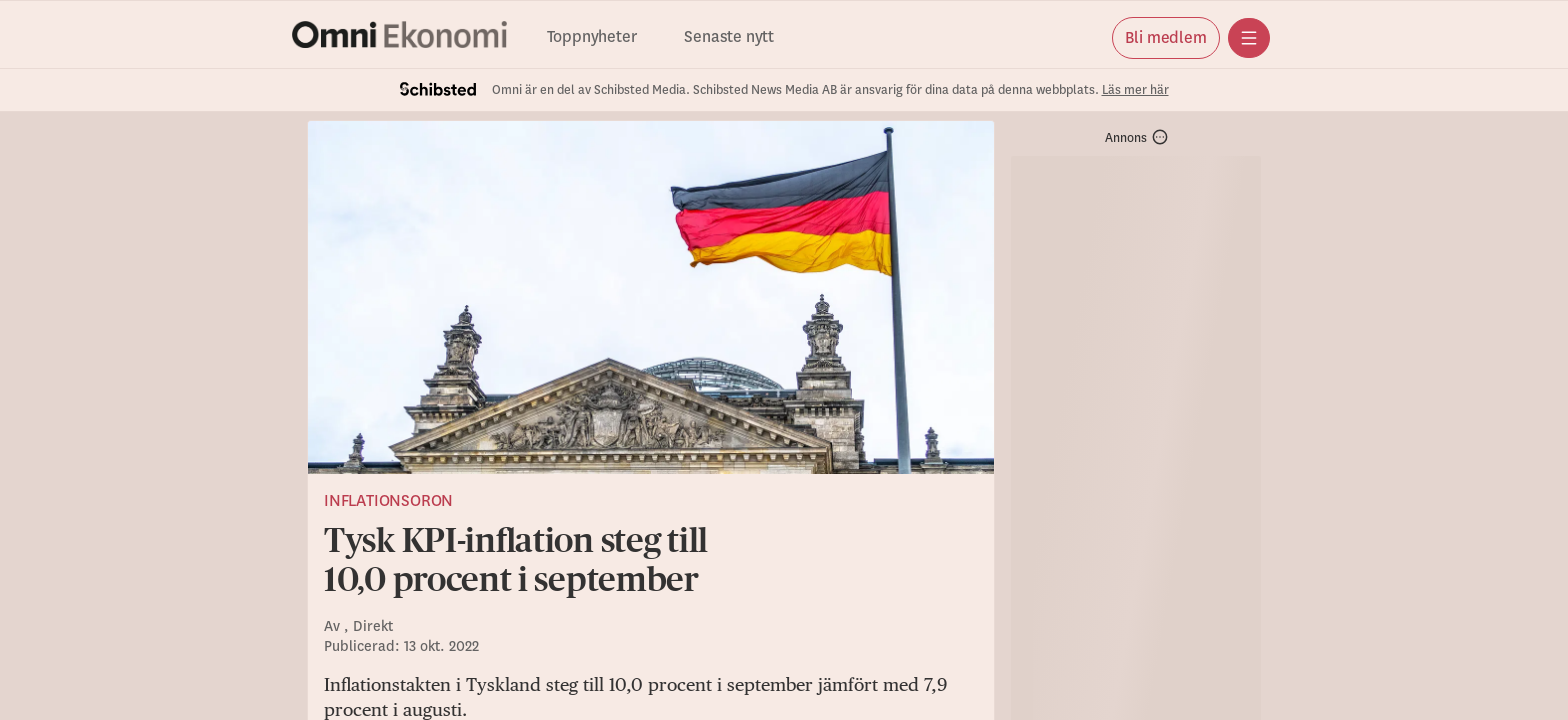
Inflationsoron (388, 501)
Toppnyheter (592, 37)
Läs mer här (1135, 90)
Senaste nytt (729, 37)
